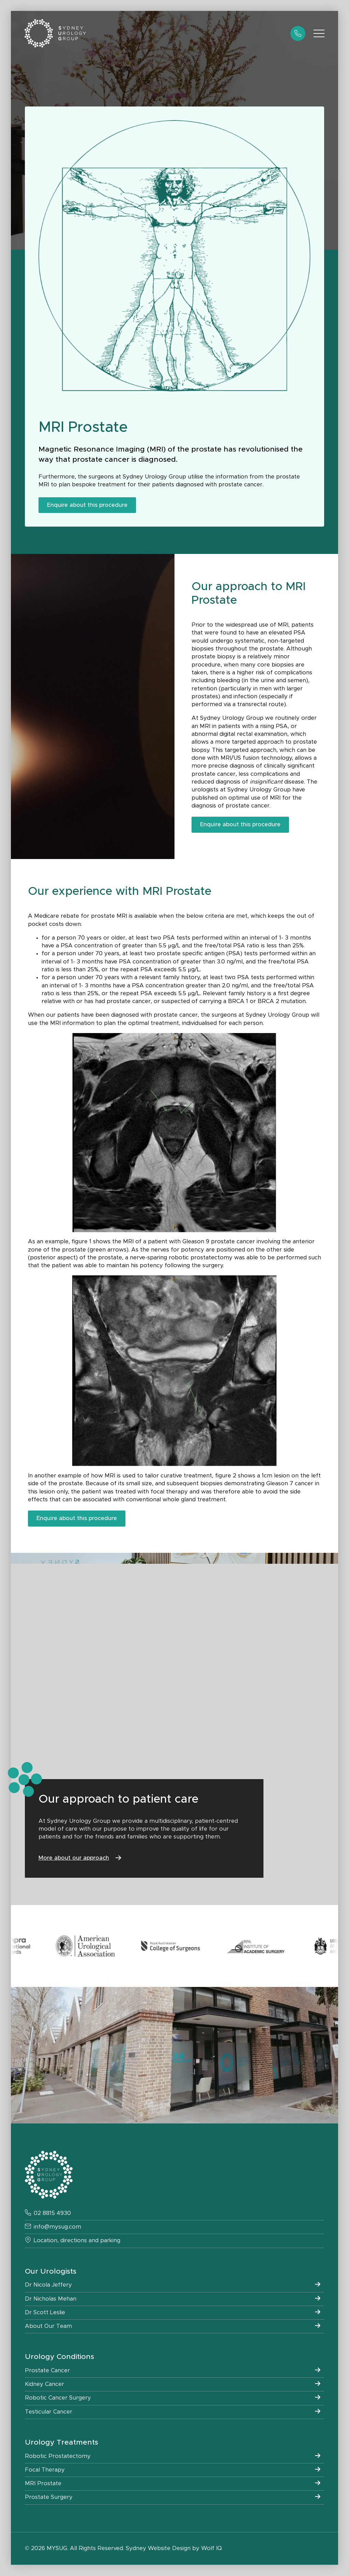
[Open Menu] (319, 33)
